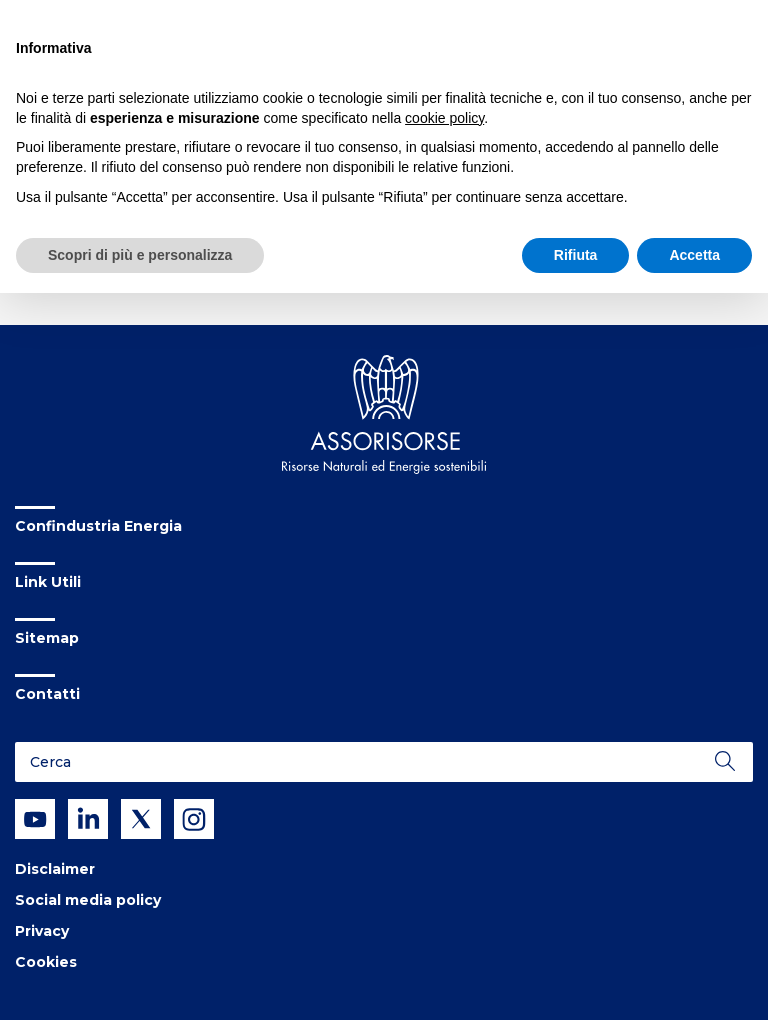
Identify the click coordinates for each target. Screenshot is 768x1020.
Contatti (47, 694)
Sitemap (47, 638)
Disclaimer (55, 869)
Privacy (42, 931)
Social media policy (88, 900)
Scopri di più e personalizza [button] (140, 255)
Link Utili (48, 582)
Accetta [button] (694, 255)
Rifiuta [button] (576, 255)
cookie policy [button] (444, 118)
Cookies (46, 962)
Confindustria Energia (98, 526)
